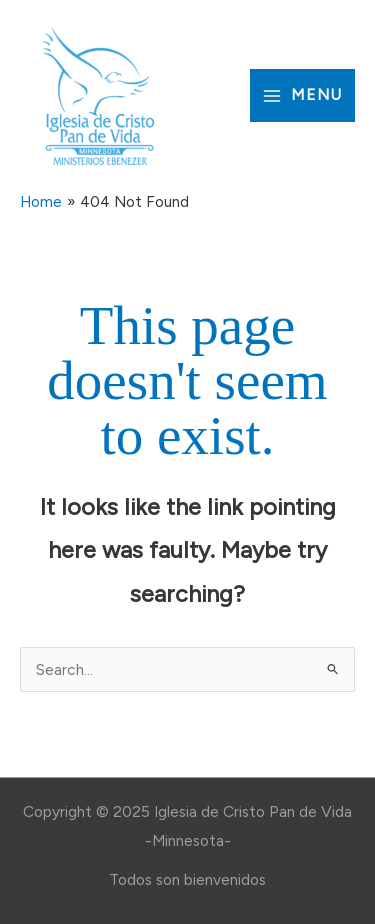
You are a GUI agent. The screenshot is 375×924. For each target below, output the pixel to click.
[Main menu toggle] (302, 95)
